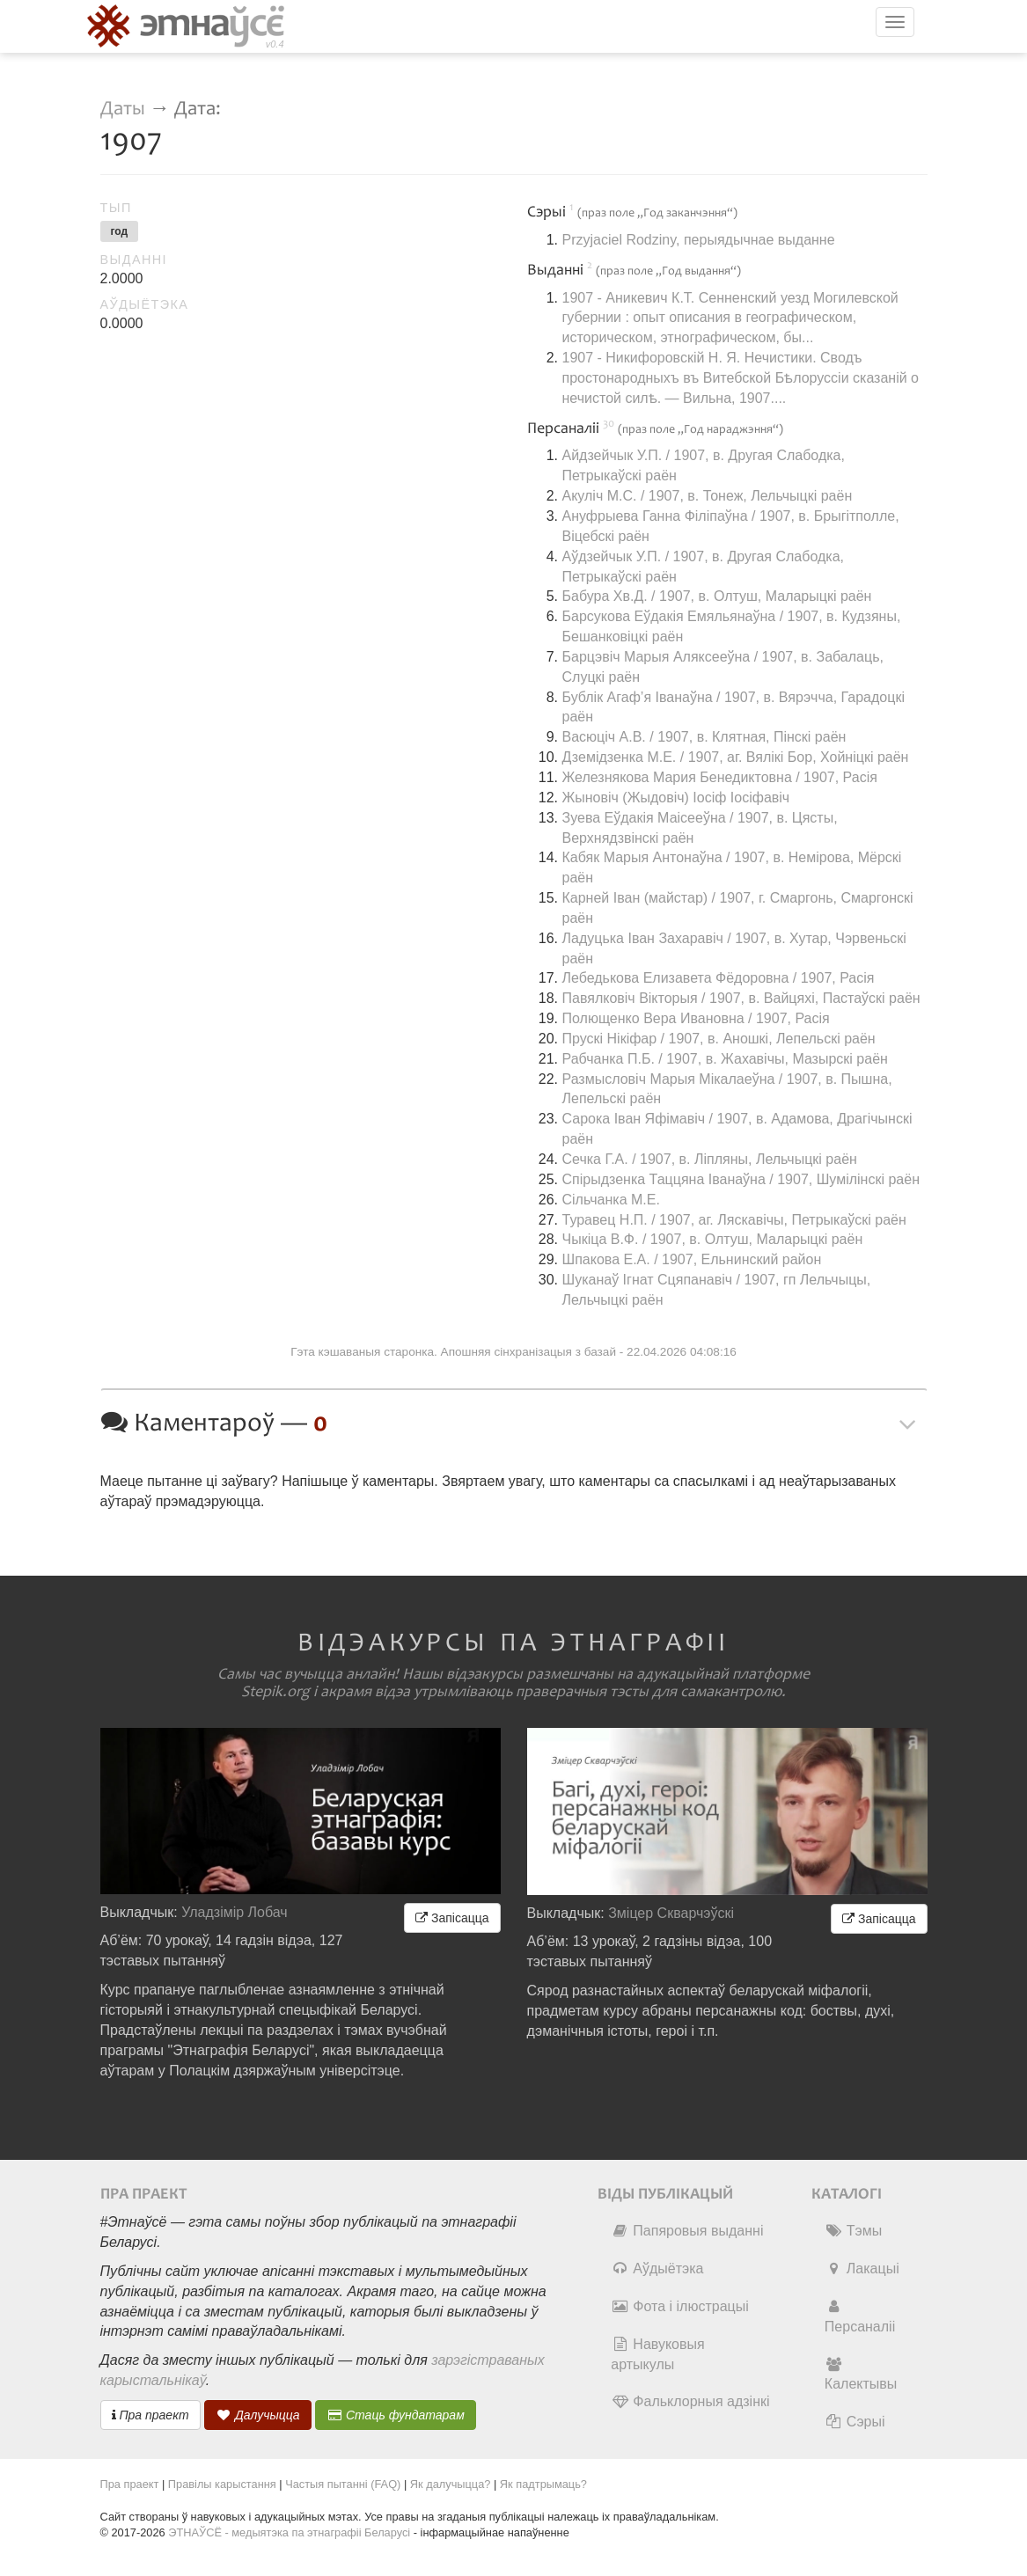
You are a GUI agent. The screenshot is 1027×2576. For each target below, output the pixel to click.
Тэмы (853, 2230)
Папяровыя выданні (687, 2230)
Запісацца (451, 1918)
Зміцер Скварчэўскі (671, 1913)
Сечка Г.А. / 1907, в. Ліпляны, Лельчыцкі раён (709, 1159)
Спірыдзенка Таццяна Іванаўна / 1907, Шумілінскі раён (741, 1179)
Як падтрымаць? (543, 2484)
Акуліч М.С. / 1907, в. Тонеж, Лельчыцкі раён (707, 495)
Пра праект (150, 2415)
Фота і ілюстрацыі (679, 2306)
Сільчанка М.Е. (611, 1199)
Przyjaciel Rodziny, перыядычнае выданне (698, 239)
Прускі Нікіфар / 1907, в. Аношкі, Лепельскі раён (719, 1038)
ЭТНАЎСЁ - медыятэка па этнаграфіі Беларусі (289, 2532)
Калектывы (861, 2374)
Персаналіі (860, 2316)
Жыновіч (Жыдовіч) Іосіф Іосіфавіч (676, 797)
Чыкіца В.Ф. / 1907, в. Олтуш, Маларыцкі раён (712, 1239)
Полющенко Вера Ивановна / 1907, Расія (696, 1018)
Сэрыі (855, 2421)
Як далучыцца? (450, 2484)
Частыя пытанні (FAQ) (342, 2484)
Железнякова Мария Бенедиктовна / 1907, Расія (719, 777)
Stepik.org (275, 1692)
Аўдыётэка (657, 2268)
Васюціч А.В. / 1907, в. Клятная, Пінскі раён (704, 736)
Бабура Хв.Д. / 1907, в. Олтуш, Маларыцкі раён (717, 596)
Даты (122, 109)
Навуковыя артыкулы (657, 2354)
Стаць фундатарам (395, 2415)
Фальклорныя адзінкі (690, 2401)
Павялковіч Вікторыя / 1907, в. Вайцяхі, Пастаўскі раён (741, 998)
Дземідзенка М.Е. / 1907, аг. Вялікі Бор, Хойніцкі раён (735, 757)
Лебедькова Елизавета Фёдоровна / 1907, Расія (718, 977)
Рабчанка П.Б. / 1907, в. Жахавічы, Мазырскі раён (725, 1058)
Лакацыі (862, 2268)
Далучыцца (258, 2415)
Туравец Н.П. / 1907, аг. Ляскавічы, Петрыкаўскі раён (734, 1219)
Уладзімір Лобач (234, 1912)
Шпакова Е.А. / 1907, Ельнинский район (692, 1259)
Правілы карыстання (222, 2484)
